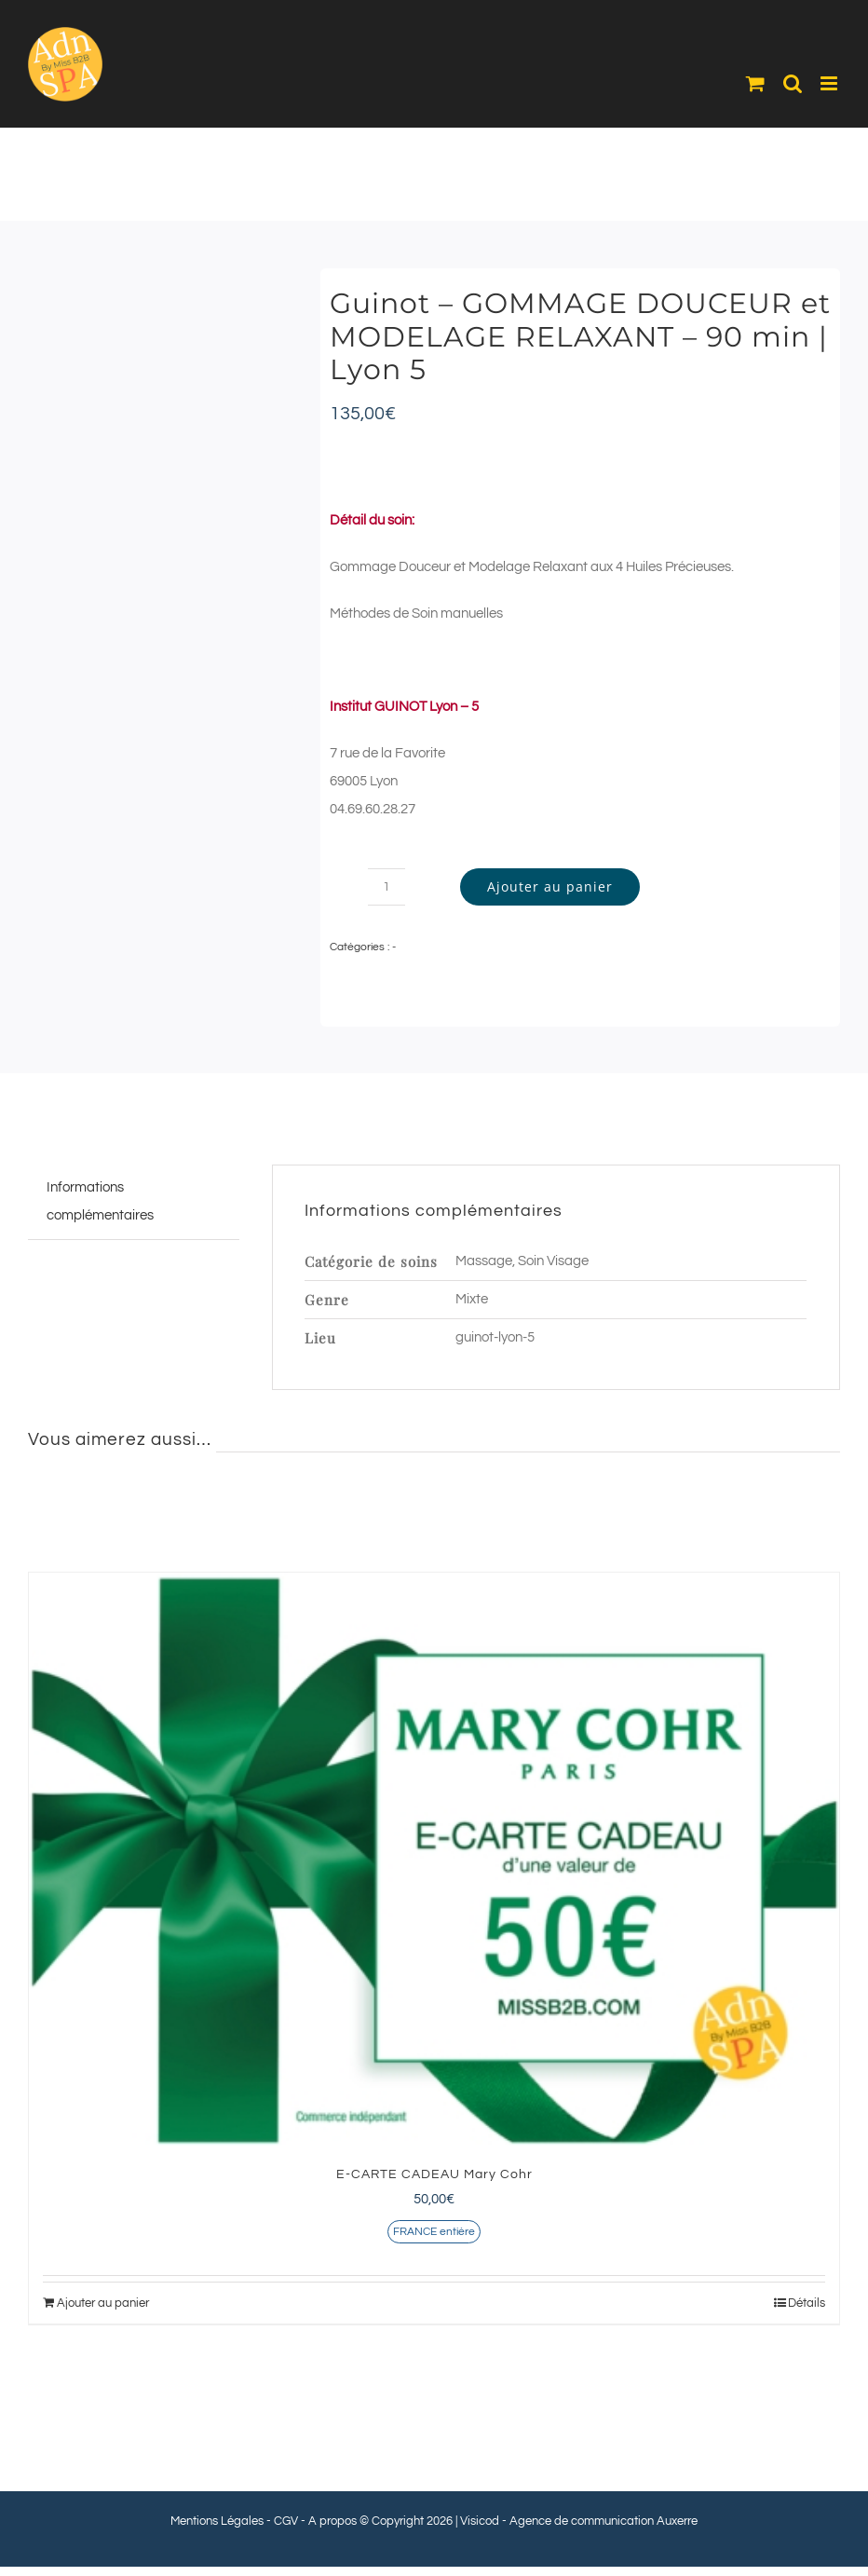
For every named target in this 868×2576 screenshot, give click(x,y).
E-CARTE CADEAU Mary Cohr (434, 2174)
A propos (332, 2521)
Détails (806, 2303)
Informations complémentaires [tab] (100, 1201)
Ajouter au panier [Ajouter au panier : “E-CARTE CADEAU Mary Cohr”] (103, 2303)
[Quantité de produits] (386, 887)
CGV (286, 2521)
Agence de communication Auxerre (603, 2521)
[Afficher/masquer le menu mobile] (830, 83)
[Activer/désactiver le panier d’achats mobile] (755, 83)
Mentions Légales (217, 2521)
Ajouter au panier (550, 886)
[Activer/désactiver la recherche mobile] (792, 83)
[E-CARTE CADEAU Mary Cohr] (434, 1860)
